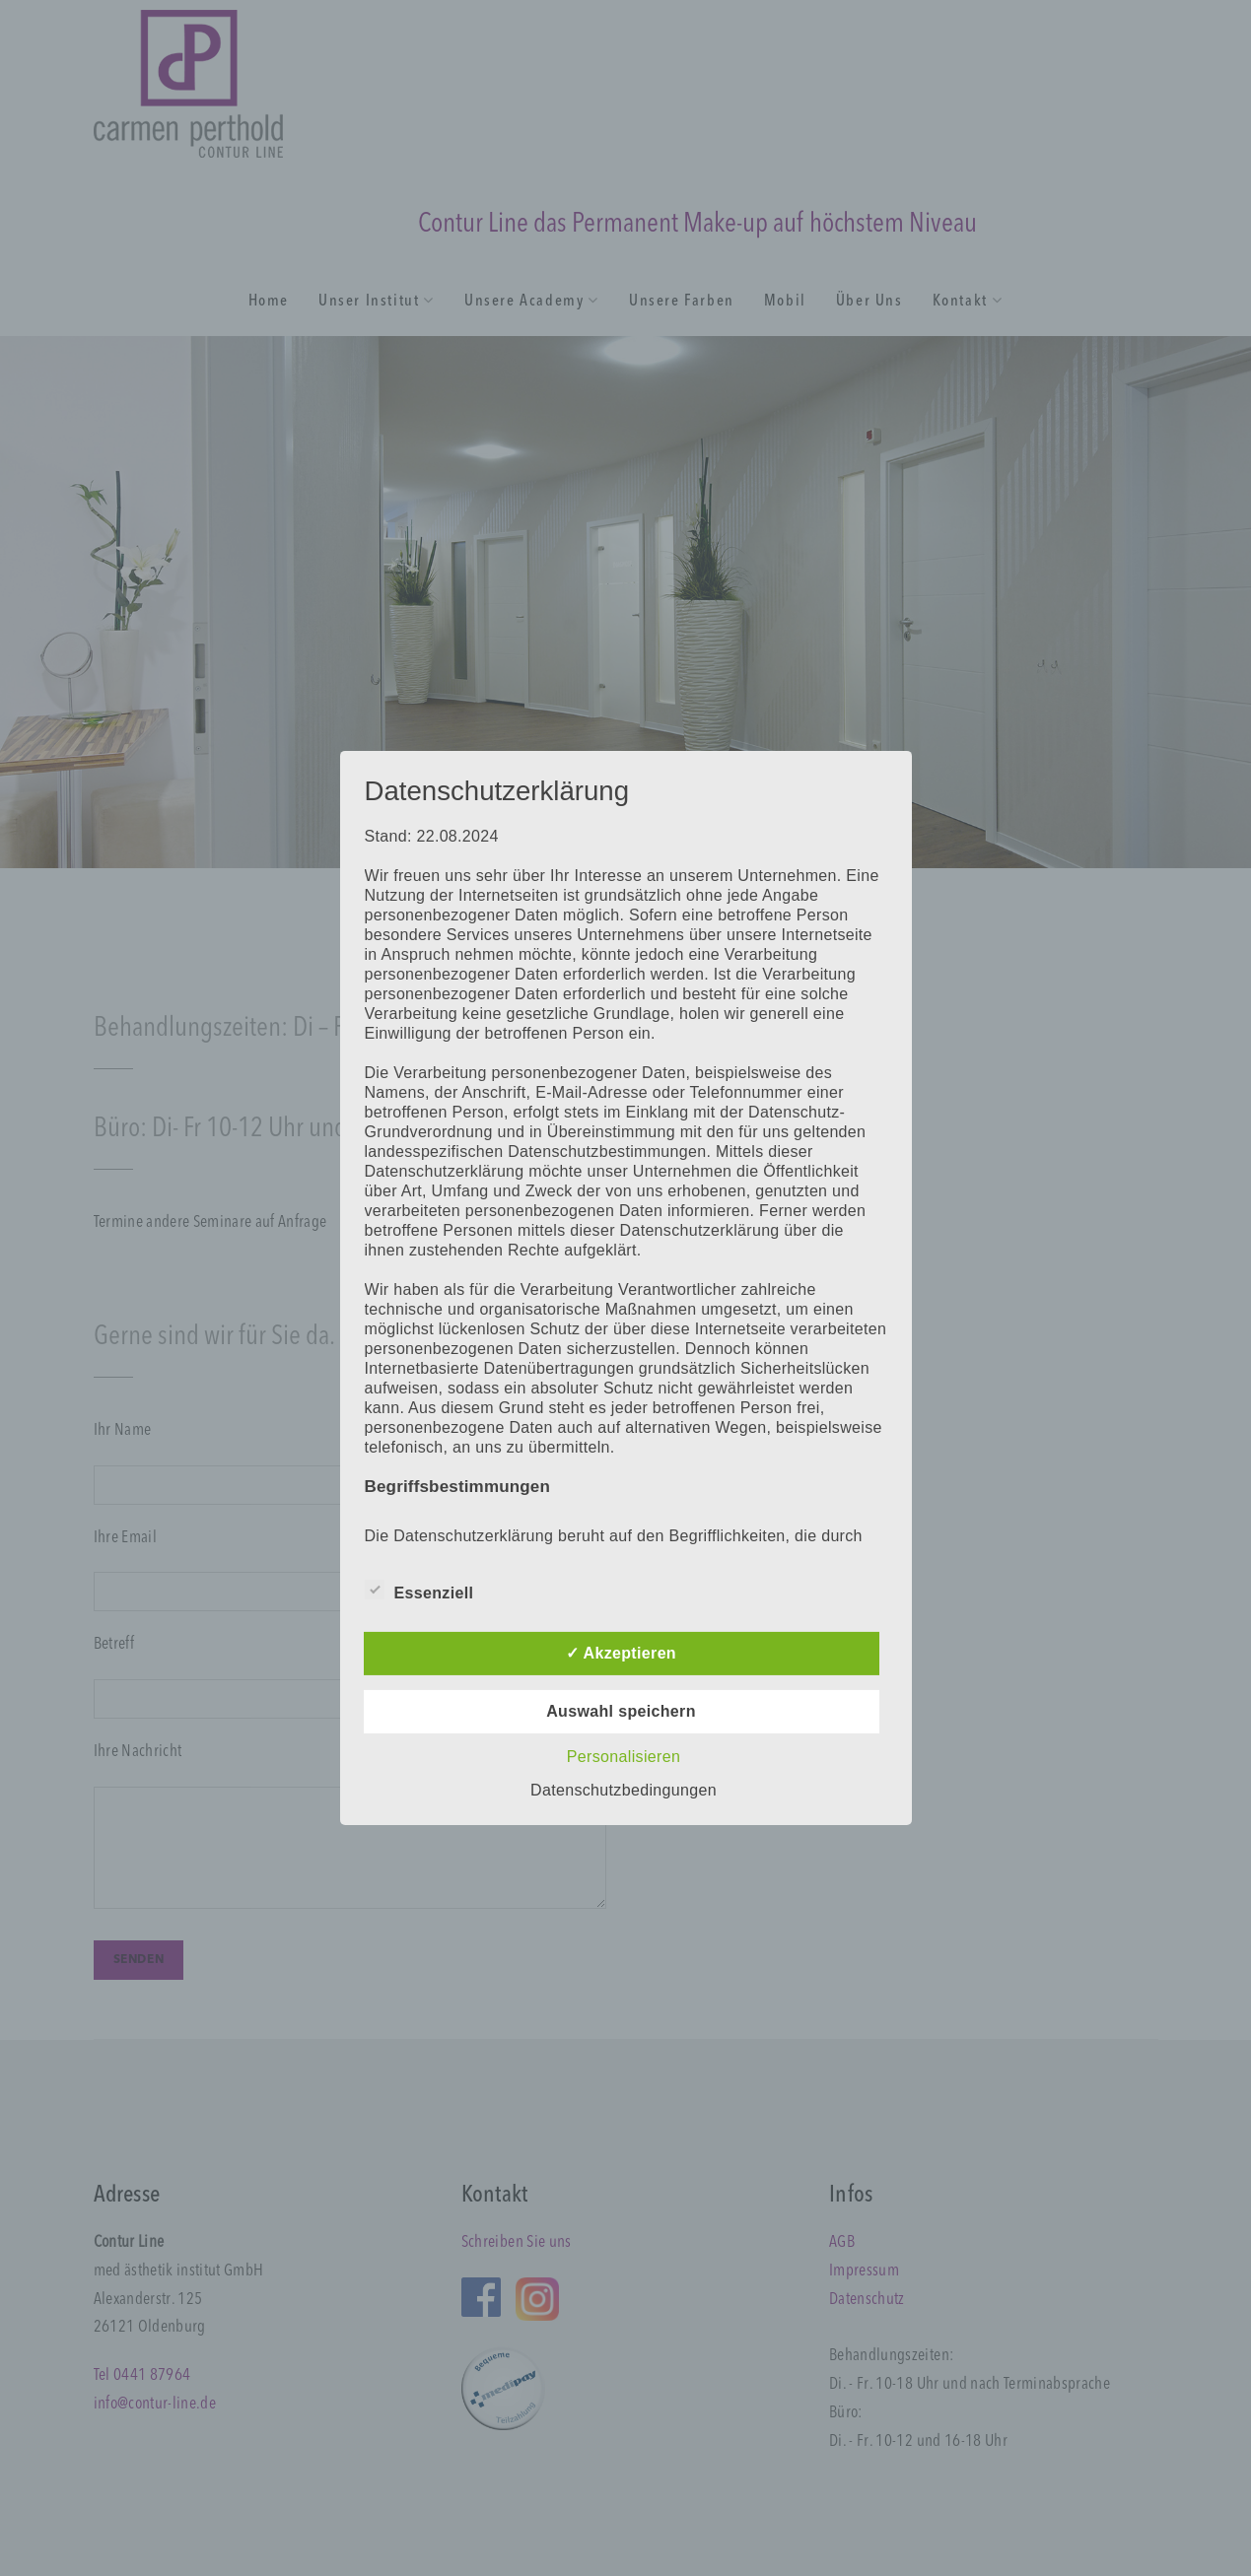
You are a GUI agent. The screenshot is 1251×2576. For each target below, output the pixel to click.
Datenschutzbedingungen (623, 1790)
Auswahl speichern (621, 1711)
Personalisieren (623, 1756)
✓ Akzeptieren (621, 1653)
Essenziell (419, 1589)
